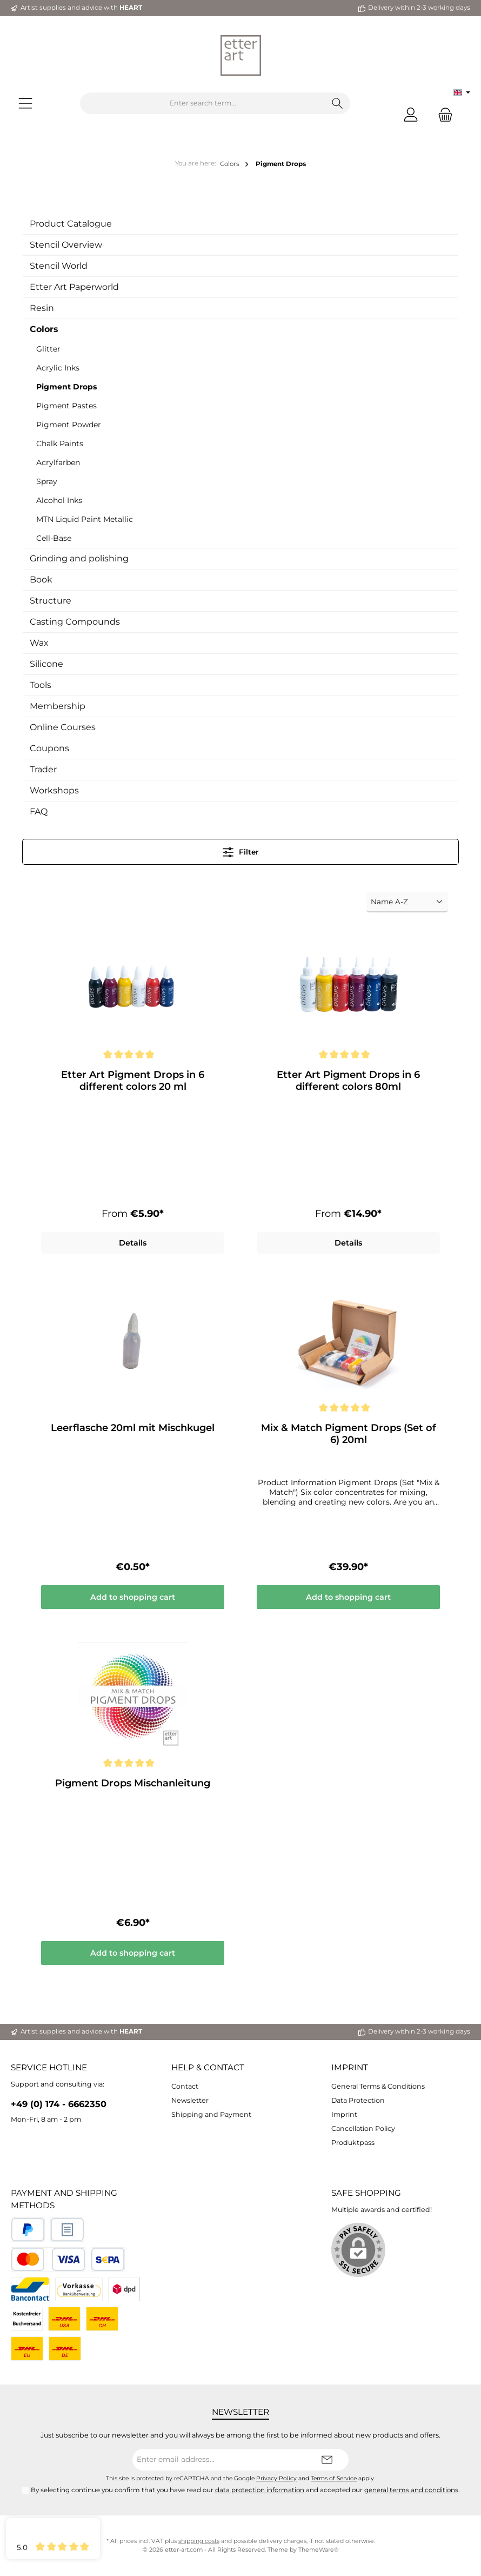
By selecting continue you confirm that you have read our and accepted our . (245, 2490)
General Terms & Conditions (378, 2086)
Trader (43, 769)
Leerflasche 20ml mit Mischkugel (133, 1428)
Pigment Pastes (66, 405)
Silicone (46, 664)
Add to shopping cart (132, 1598)
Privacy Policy (276, 2478)
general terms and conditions (411, 2490)
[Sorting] (407, 902)
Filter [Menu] (241, 850)
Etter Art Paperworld (74, 287)
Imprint (349, 2067)
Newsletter (190, 2100)
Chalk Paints (59, 443)
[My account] (410, 114)
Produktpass (353, 2142)
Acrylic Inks (57, 368)
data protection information (259, 2490)
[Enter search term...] (202, 103)
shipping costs (198, 2541)
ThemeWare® (318, 2549)
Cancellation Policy (363, 2128)
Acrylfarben (58, 462)
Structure (50, 600)
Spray (46, 481)
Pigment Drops (66, 387)
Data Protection (358, 2100)
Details (132, 1243)
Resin (42, 308)
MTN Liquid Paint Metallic (84, 519)
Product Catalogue (71, 223)
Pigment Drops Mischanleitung (132, 1784)
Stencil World (59, 266)
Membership (57, 706)
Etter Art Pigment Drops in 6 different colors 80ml (348, 1080)
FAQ (39, 811)
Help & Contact (207, 2067)
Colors (44, 329)
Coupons (49, 748)
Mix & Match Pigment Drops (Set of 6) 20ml (348, 1434)
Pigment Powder (68, 424)
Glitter (48, 349)
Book (41, 579)
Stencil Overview (66, 245)
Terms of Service (334, 2478)
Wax (39, 643)
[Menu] (25, 103)
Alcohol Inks (59, 500)
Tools (40, 685)
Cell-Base (53, 538)
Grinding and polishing (79, 558)
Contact (184, 2086)
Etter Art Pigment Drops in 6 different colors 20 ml (132, 1080)
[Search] (337, 103)
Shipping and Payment (211, 2114)
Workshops (54, 790)
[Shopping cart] (442, 114)
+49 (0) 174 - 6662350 (58, 2103)
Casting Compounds (75, 622)
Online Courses (63, 727)
